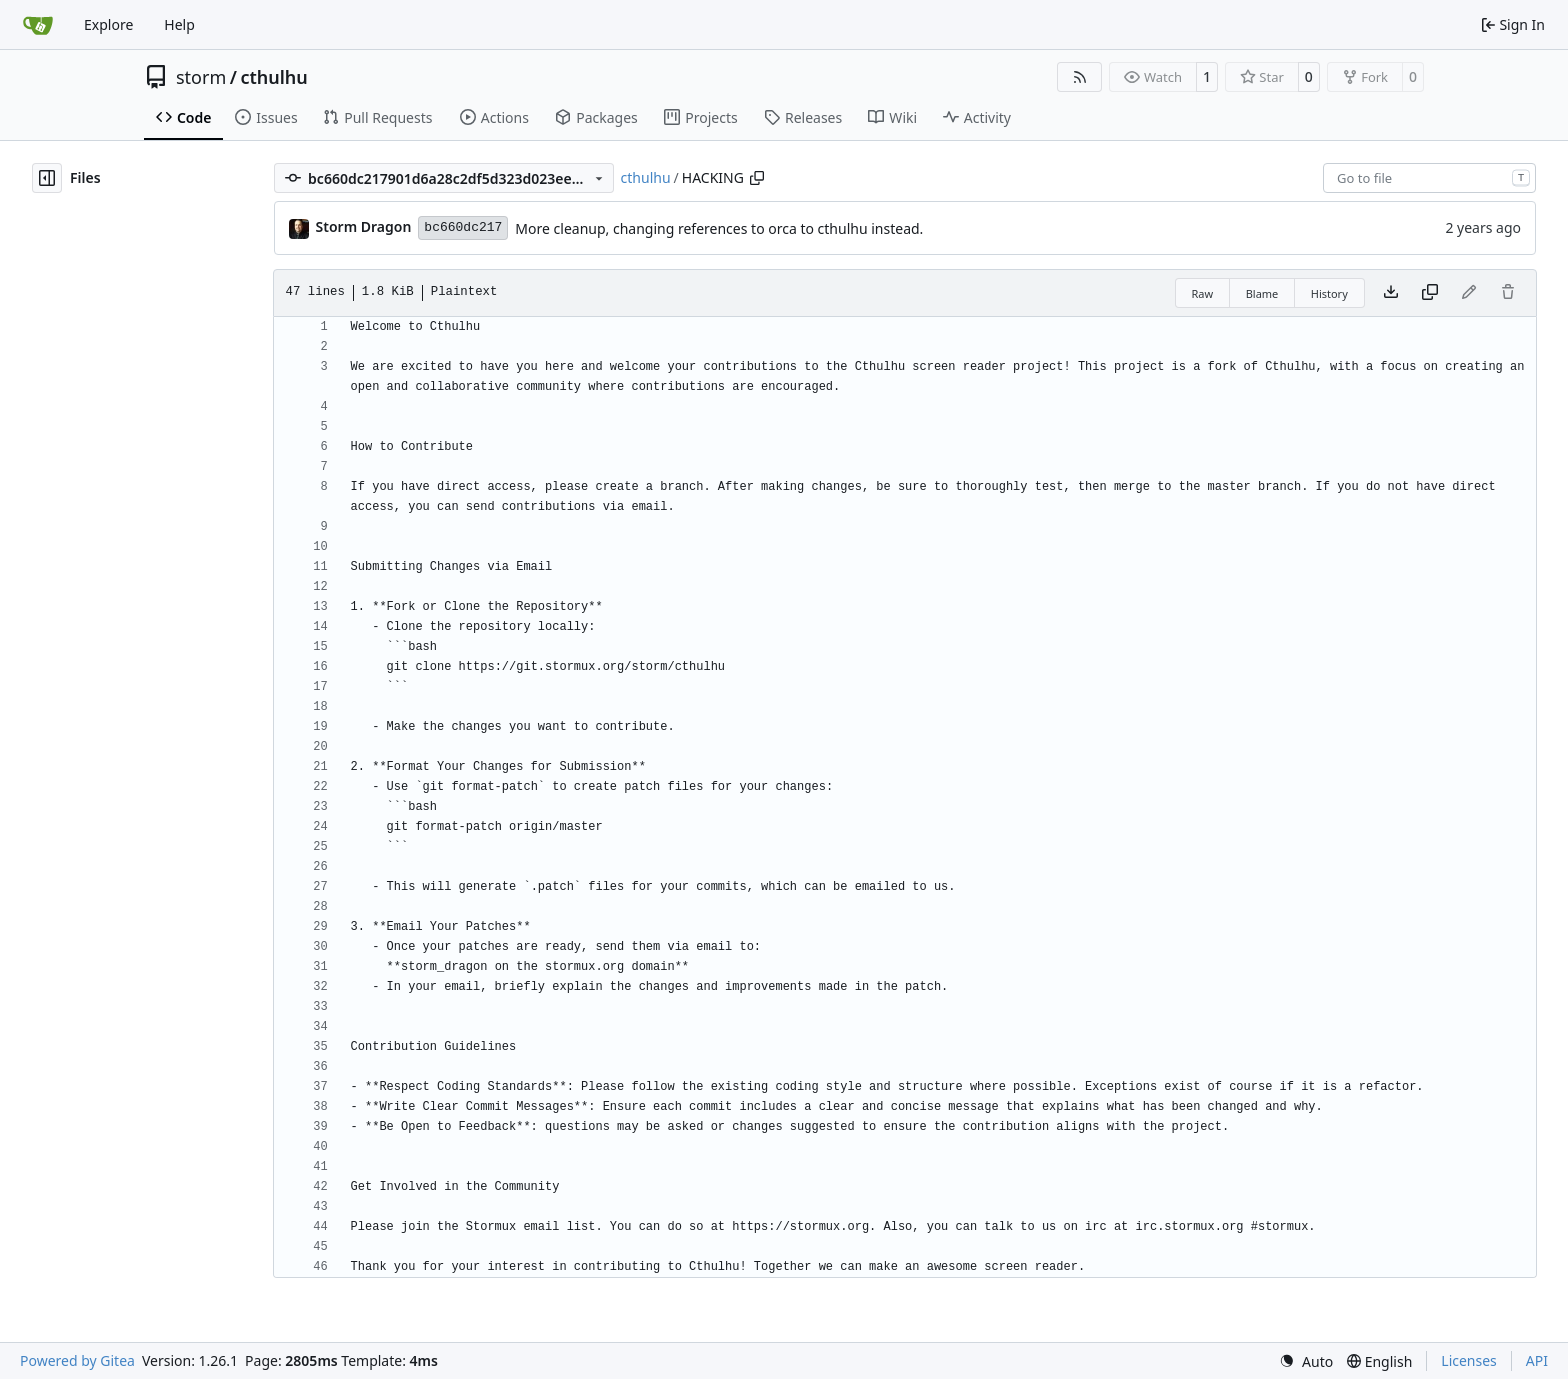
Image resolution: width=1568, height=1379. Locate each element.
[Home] (38, 25)
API (1537, 1360)
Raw (1203, 293)
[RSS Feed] (1080, 77)
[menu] (1306, 1361)
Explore (108, 24)
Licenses (1469, 1360)
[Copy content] (1430, 293)
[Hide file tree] (47, 178)
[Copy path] (757, 178)
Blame (1262, 293)
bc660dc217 (463, 227)
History (1329, 293)
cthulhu (273, 77)
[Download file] (1391, 293)
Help (179, 24)
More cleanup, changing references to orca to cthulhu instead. (719, 228)
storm (201, 77)
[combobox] (1429, 178)
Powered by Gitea (77, 1360)
